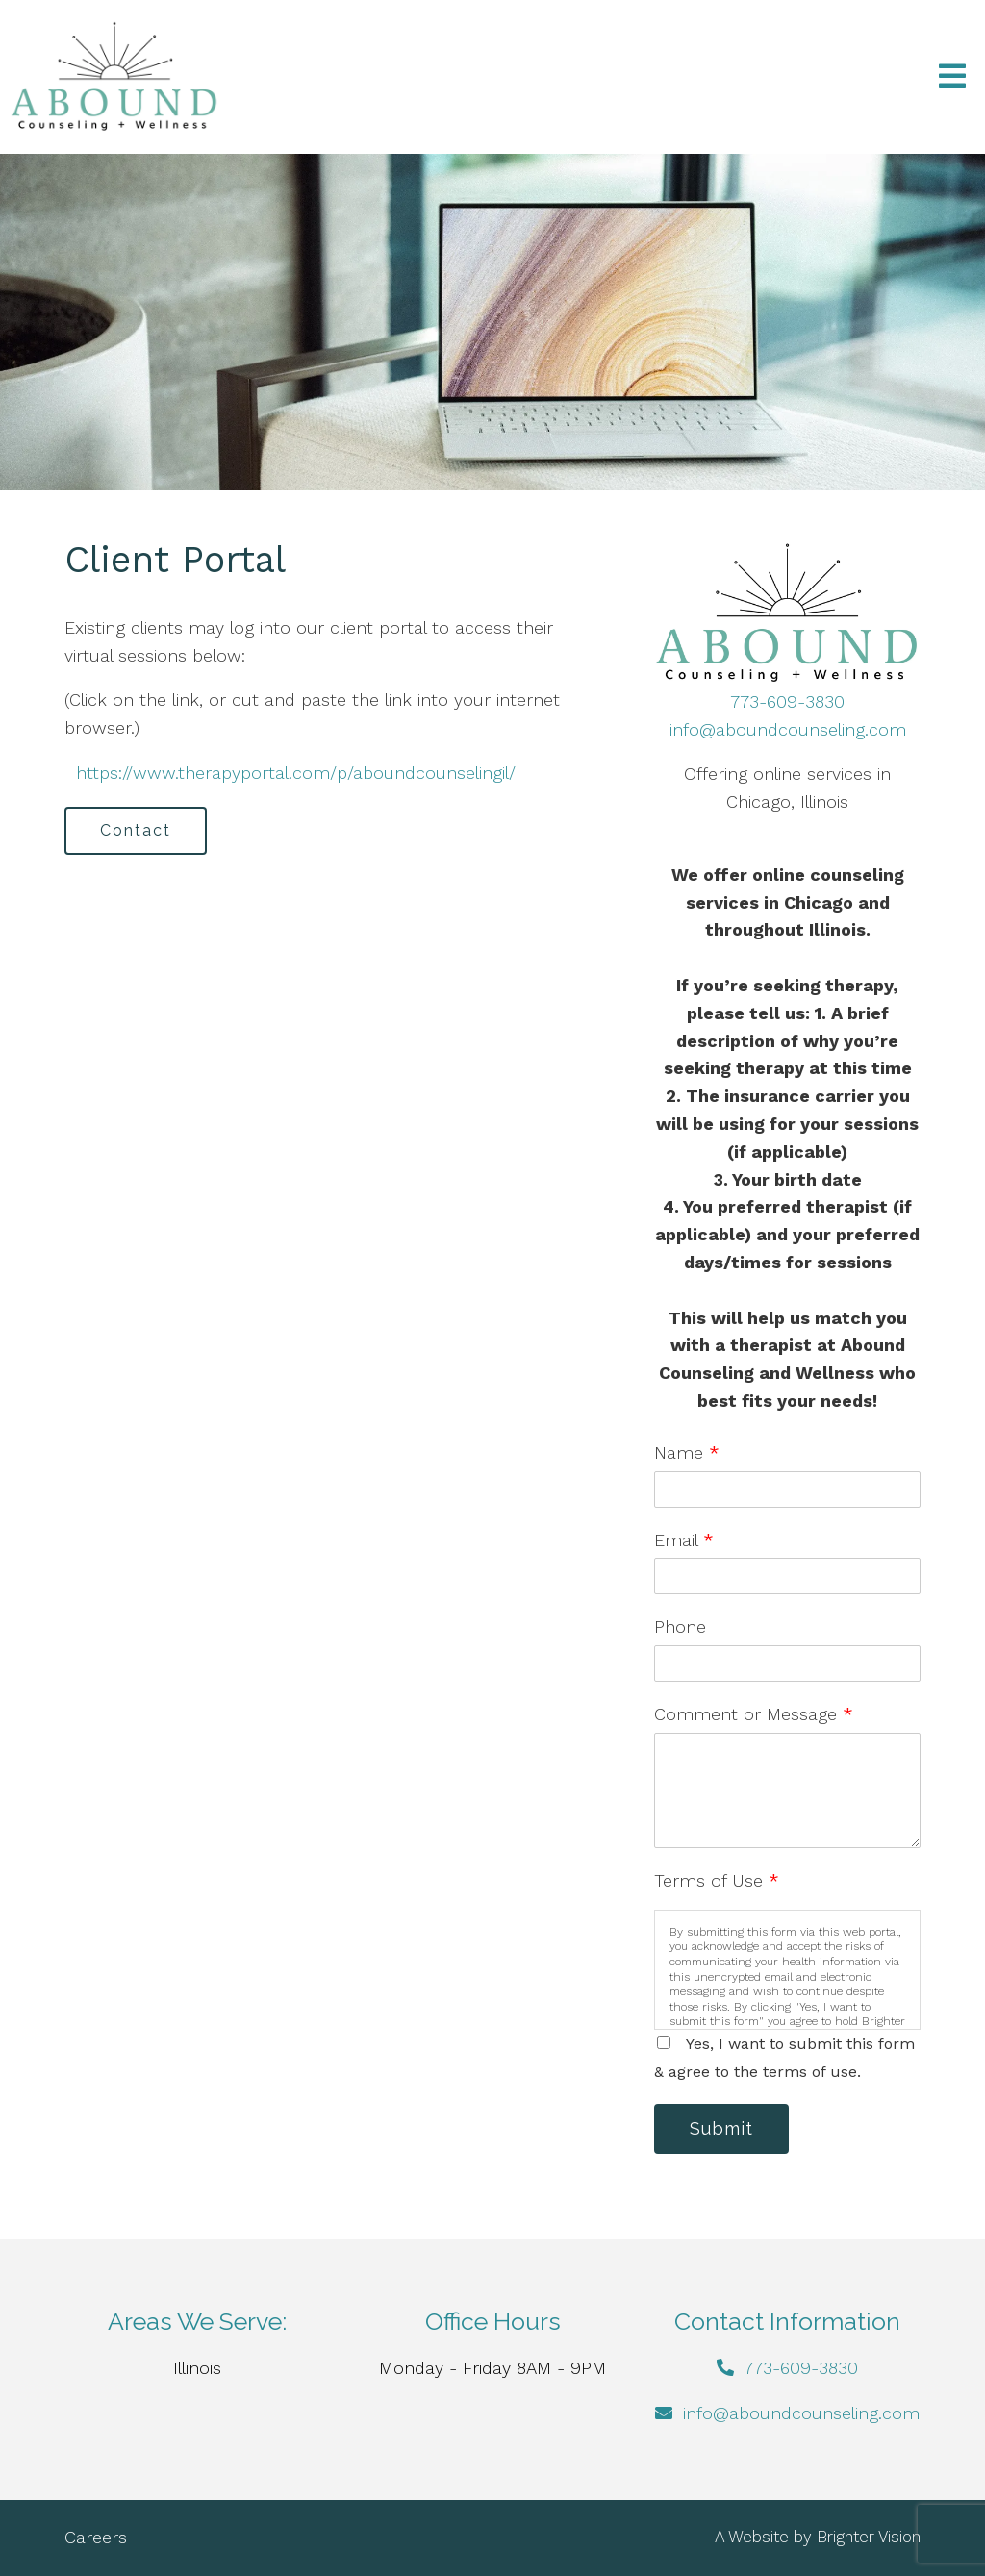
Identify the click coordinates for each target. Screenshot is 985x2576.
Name (687, 1452)
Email (684, 1540)
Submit (721, 2128)
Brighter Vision (869, 2536)
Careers (95, 2537)
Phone (680, 1626)
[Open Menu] (952, 77)
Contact (135, 830)
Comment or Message (753, 1714)
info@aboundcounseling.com (787, 729)
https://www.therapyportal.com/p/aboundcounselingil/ (293, 773)
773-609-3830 (787, 701)
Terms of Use (716, 1880)
